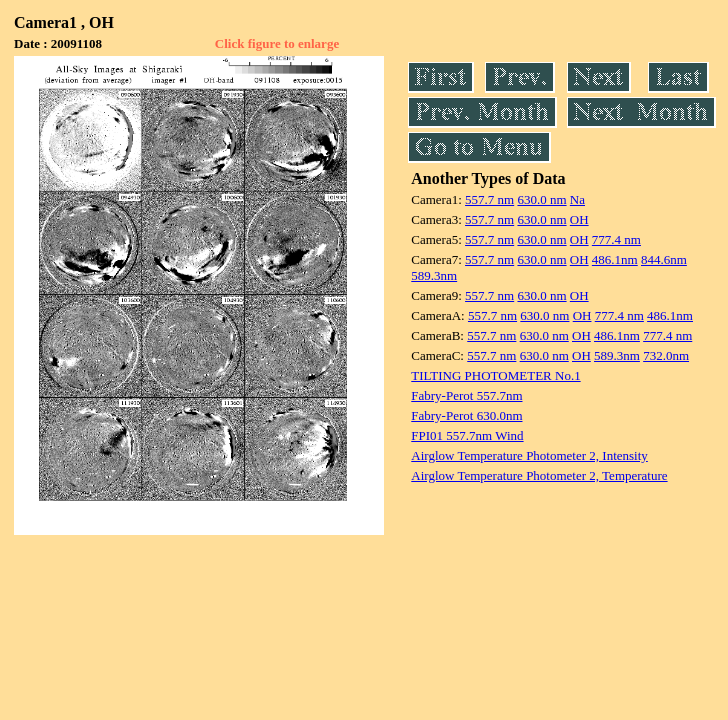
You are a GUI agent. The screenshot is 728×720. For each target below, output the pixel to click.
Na (577, 199)
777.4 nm (616, 239)
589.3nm (434, 275)
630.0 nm (541, 199)
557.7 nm (489, 199)
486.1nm (615, 259)
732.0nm (666, 355)
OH (579, 219)
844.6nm (664, 259)
